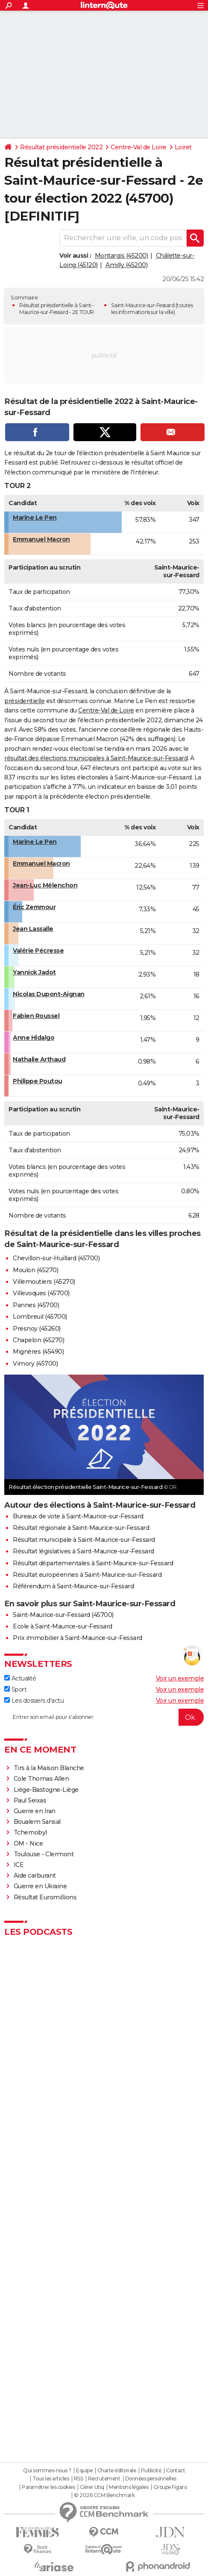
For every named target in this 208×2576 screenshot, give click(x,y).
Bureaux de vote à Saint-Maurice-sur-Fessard (78, 1516)
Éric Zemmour (34, 907)
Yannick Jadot (34, 972)
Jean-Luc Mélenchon (45, 885)
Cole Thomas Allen (41, 1778)
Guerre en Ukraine (40, 1886)
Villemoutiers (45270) (44, 1281)
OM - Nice (28, 1843)
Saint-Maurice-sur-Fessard (143, 305)
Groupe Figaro (170, 2487)
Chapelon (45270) (38, 1340)
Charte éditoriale (116, 2471)
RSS (78, 2479)
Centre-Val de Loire (139, 147)
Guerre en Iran (35, 1811)
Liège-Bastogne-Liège (46, 1790)
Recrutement (104, 2479)
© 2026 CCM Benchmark (104, 2495)
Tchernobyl (30, 1832)
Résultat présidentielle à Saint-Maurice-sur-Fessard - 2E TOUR (56, 308)
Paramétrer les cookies (48, 2487)
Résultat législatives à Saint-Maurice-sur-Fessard (83, 1551)
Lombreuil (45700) (40, 1316)
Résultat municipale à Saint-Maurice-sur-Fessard (84, 1540)
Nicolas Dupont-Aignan (49, 994)
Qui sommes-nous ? (47, 2471)
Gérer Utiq (92, 2487)
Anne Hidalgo (33, 1037)
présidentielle (24, 701)
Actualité (20, 1678)
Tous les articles (50, 2479)
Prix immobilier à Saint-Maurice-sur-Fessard (77, 1638)
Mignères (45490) (38, 1351)
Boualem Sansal (37, 1822)
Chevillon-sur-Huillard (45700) (56, 1258)
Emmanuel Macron (41, 539)
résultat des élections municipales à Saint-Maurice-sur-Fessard (95, 758)
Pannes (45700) (36, 1305)
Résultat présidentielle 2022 (61, 147)
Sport (15, 1689)
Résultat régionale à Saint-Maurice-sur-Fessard (81, 1528)
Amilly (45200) (126, 265)
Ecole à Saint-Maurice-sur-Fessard (62, 1626)
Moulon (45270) (35, 1270)
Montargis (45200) (121, 255)
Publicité (151, 2471)
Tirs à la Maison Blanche (49, 1768)
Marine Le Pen (35, 517)
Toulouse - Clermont (44, 1854)
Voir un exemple (180, 1678)
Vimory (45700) (35, 1363)
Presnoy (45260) (37, 1328)
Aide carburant (35, 1875)
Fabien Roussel (36, 1016)
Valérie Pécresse (38, 950)
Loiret (183, 147)
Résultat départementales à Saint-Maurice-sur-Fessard (93, 1563)
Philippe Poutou (37, 1081)
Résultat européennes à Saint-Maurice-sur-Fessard (87, 1575)
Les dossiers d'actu (34, 1700)
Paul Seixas (30, 1800)
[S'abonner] (104, 1717)
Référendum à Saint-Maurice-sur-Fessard (73, 1586)
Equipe (84, 2471)
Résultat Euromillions (45, 1897)
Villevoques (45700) (41, 1293)
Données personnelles (150, 2479)
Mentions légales (128, 2487)
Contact (175, 2471)
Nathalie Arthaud (39, 1059)
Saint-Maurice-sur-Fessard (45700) (63, 1615)
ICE (19, 1865)
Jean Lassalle (33, 929)
